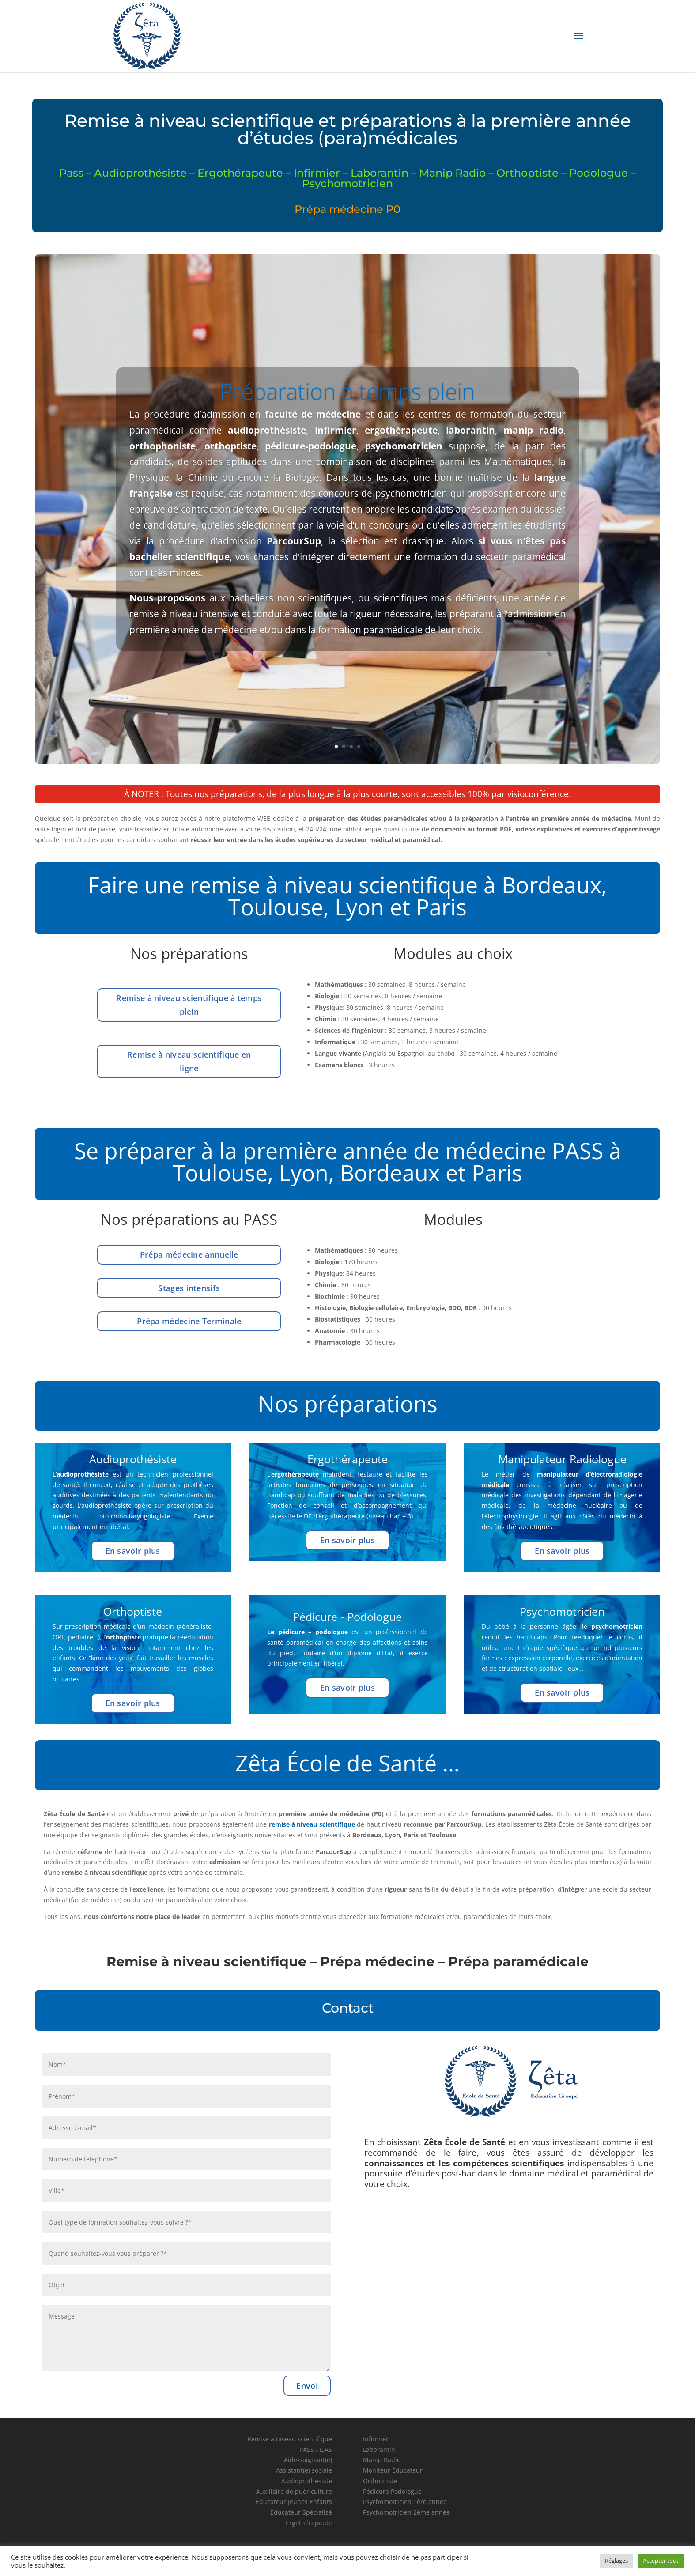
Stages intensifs (189, 1288)
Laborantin (379, 2449)
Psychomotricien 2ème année (406, 2512)
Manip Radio (381, 2459)
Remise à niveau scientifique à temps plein (189, 1005)
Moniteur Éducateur (393, 2470)
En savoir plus (133, 1550)
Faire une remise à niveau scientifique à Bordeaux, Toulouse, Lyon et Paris (347, 896)
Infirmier (376, 2439)
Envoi (307, 2385)
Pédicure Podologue (392, 2491)
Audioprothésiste (306, 2481)
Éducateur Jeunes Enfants (294, 2501)
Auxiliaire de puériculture (294, 2491)
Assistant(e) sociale (304, 2470)
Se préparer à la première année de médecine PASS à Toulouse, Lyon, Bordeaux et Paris (347, 1162)
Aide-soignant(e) (308, 2459)
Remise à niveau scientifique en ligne (189, 1061)
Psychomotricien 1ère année (405, 2501)
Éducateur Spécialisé (301, 2512)
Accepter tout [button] (661, 2561)
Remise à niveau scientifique (289, 2439)
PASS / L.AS (315, 2449)
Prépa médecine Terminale (189, 1321)
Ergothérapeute (309, 2523)
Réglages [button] (616, 2561)
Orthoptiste (380, 2481)
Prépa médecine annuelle (189, 1254)
